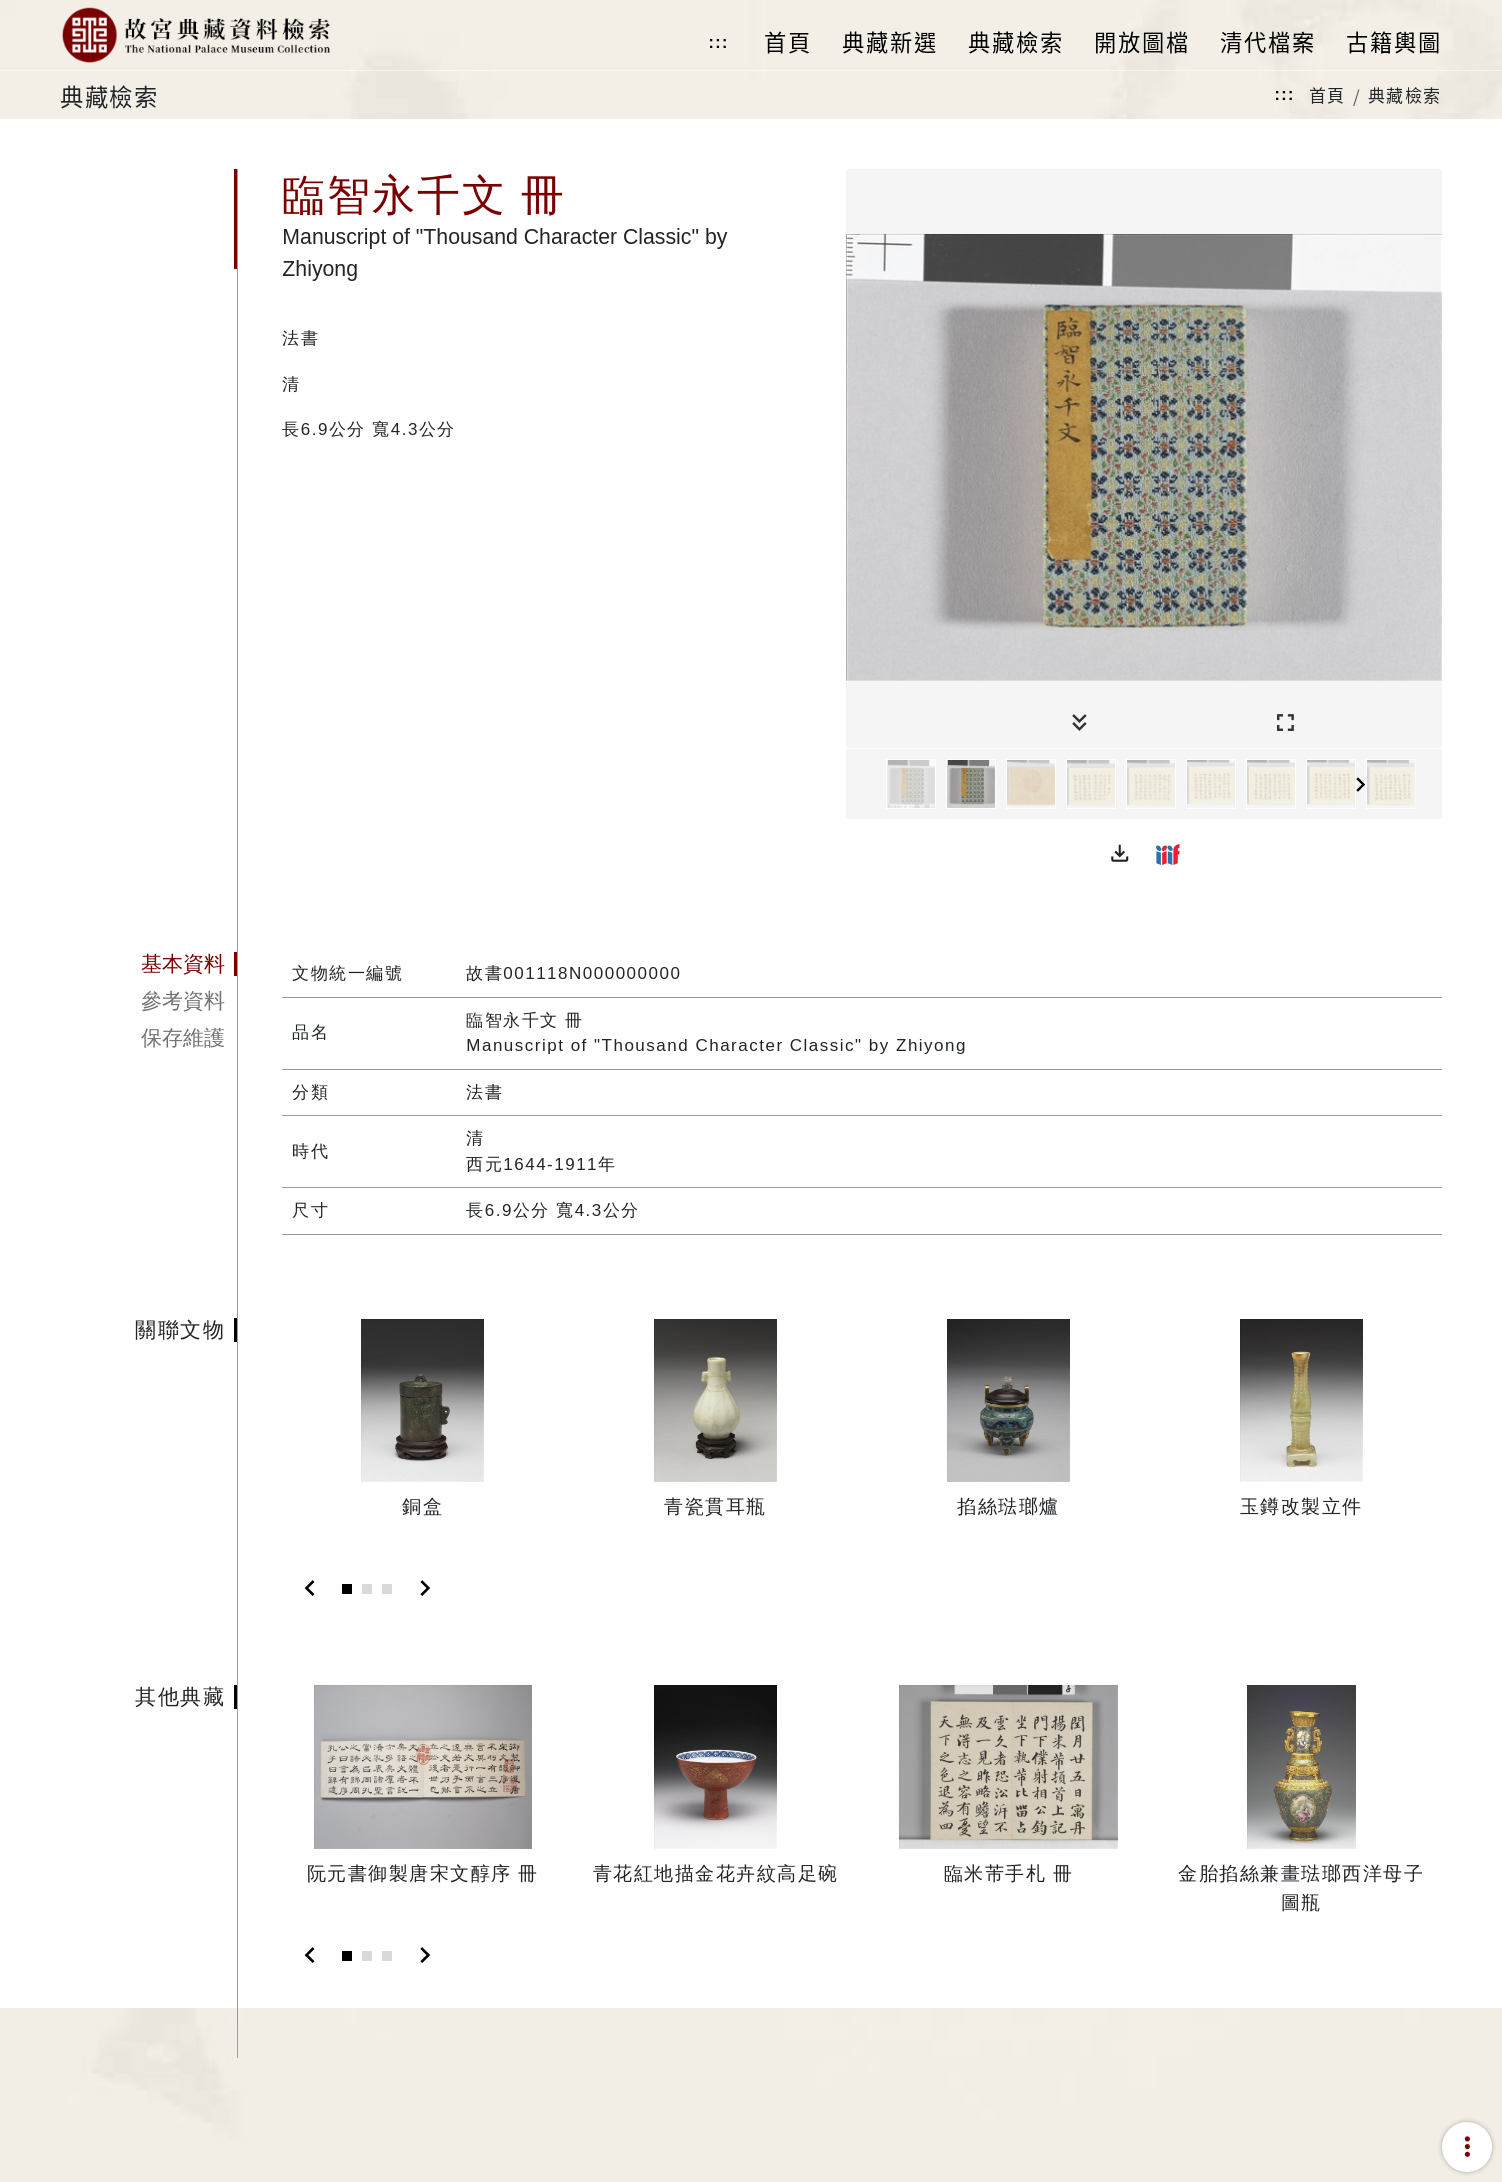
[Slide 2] (367, 1589)
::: (718, 42)
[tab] (148, 964)
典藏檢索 (1405, 94)
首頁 (1327, 94)
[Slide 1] (347, 1589)
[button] (1120, 854)
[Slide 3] (387, 1589)
